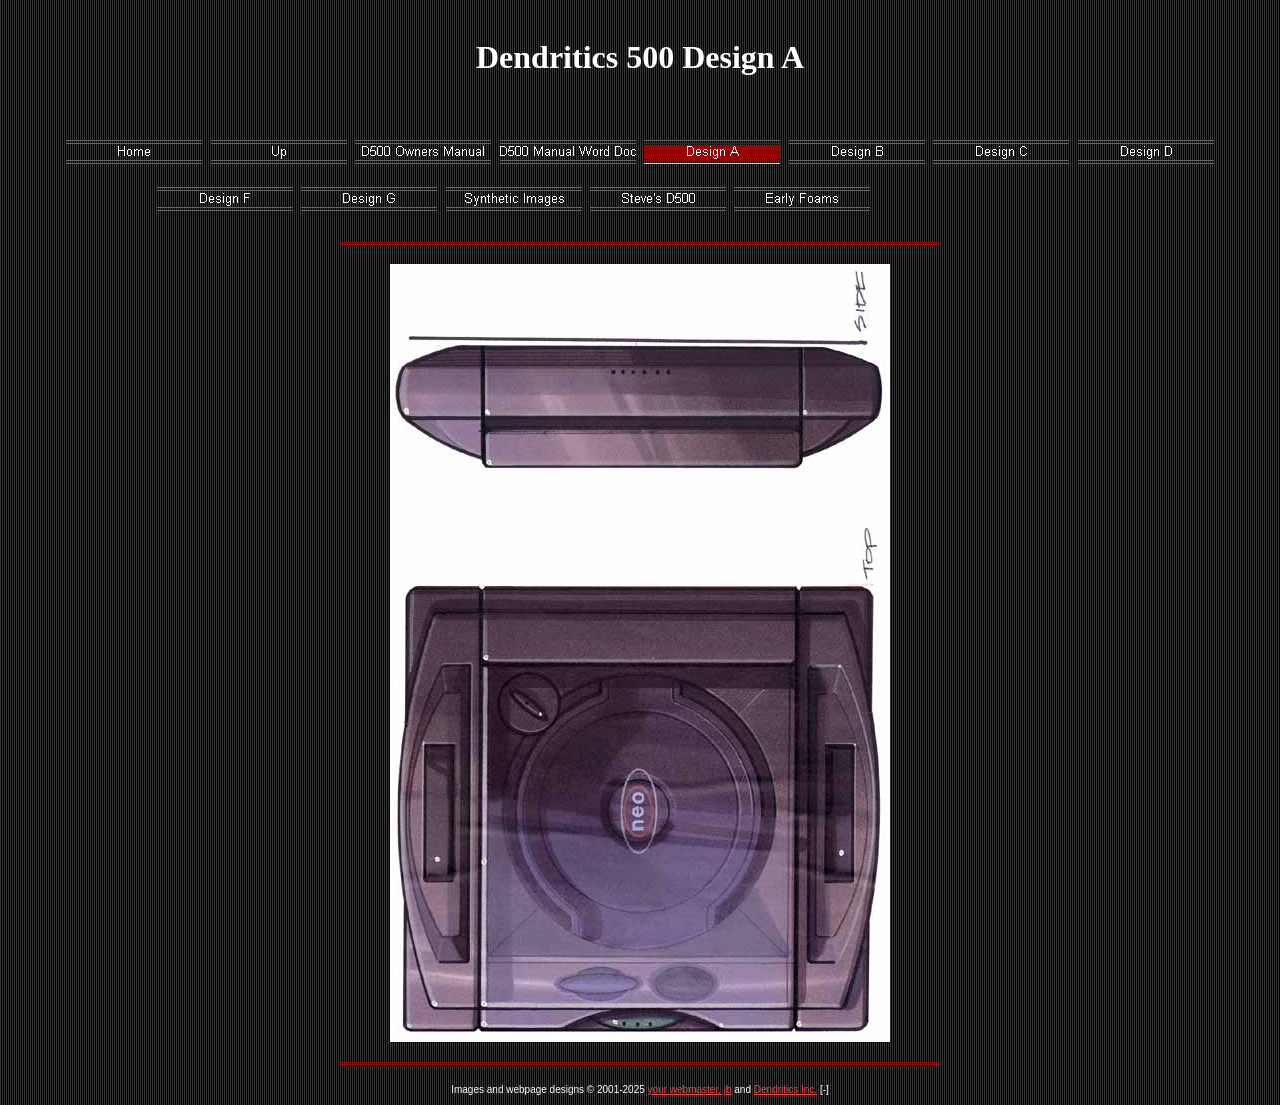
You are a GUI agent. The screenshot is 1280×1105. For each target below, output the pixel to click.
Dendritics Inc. (785, 1089)
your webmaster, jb (690, 1089)
